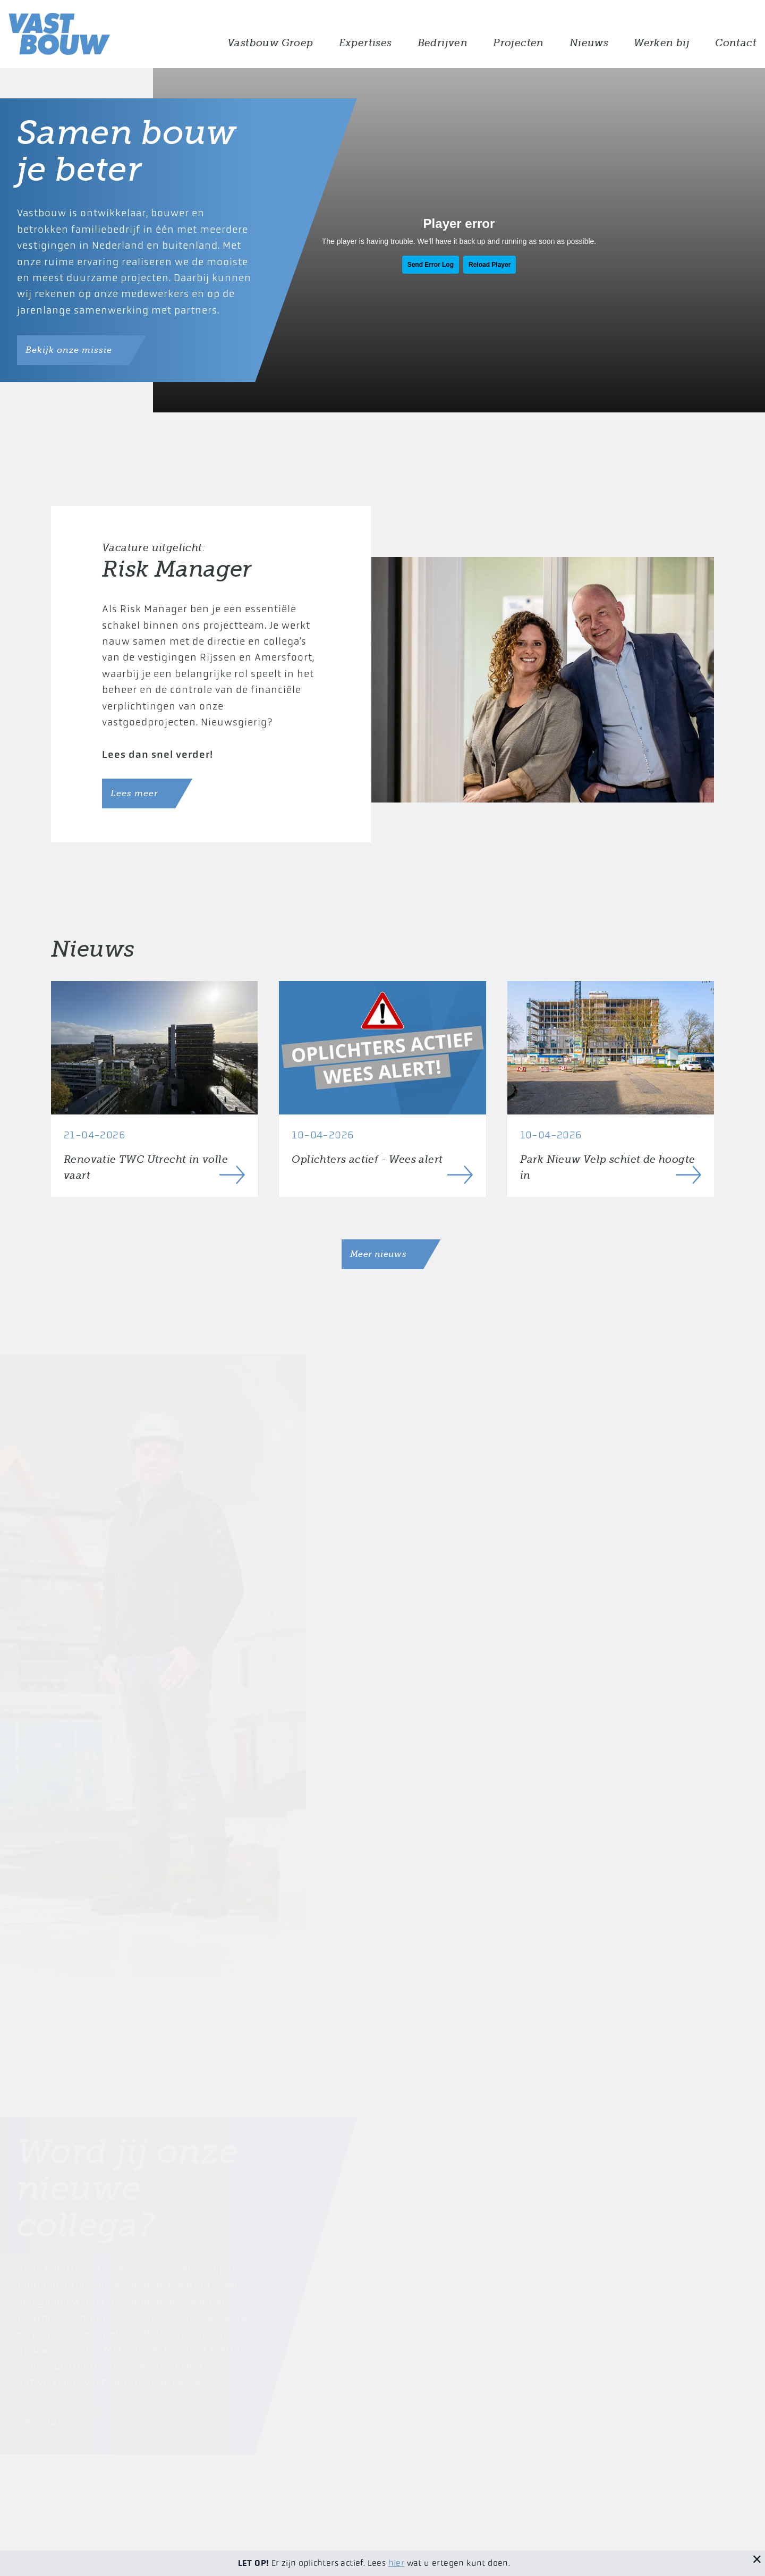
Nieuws (589, 43)
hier (396, 2563)
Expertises (365, 43)
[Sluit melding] (757, 2558)
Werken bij (662, 43)
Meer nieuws (378, 1254)
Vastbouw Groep (270, 43)
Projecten (518, 43)
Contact (735, 43)
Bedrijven (443, 43)
